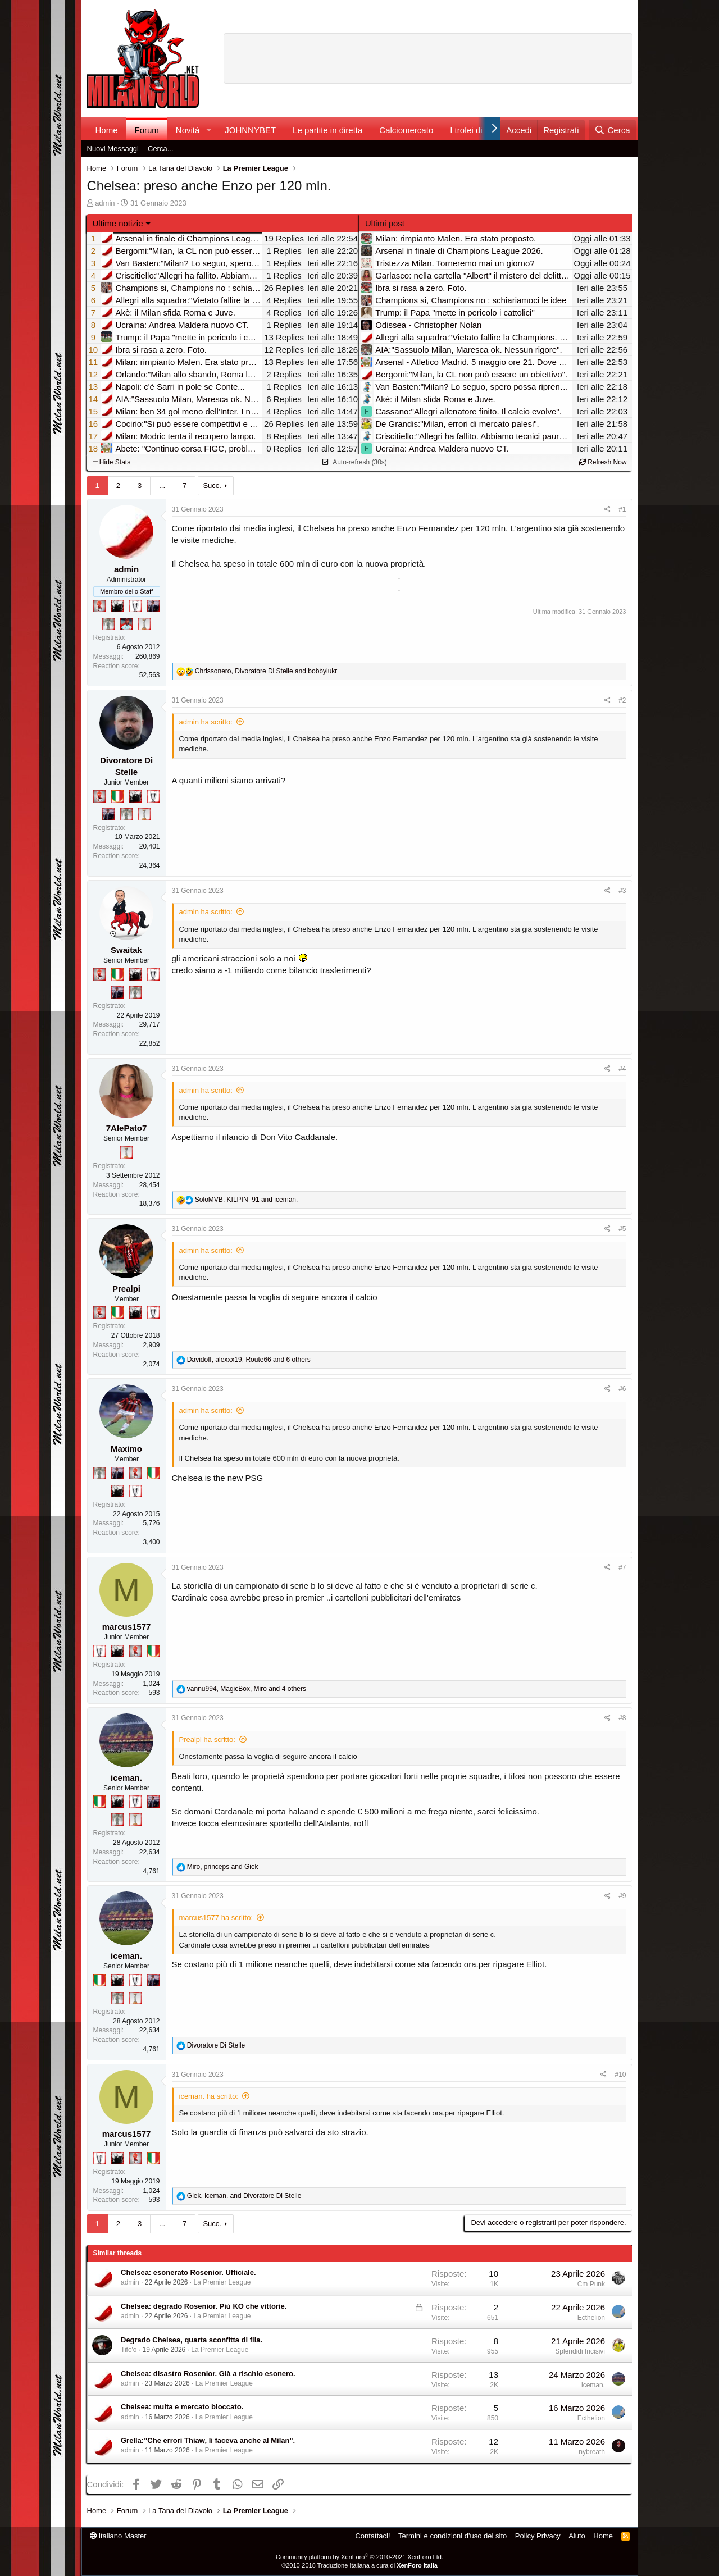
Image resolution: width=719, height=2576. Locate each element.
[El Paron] (117, 606)
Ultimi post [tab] (384, 223)
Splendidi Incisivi (580, 2351)
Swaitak (126, 950)
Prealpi (126, 1288)
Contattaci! (372, 2536)
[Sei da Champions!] (135, 606)
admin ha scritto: (206, 722)
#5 (622, 1229)
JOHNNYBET (250, 130)
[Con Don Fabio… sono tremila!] (153, 606)
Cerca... (161, 148)
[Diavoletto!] (99, 606)
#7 (622, 1567)
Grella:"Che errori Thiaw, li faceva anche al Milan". (208, 2440)
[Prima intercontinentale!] (144, 624)
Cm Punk (591, 2284)
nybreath (592, 2452)
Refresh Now (603, 462)
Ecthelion (591, 2318)
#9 (622, 1896)
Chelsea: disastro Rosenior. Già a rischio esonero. (208, 2373)
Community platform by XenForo (359, 2557)
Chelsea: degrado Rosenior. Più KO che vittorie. (203, 2306)
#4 (622, 1069)
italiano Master (118, 2536)
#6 (622, 1389)
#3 (622, 891)
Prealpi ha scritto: (207, 1739)
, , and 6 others (249, 1360)
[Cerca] (612, 130)
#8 (622, 1718)
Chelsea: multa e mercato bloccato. (182, 2406)
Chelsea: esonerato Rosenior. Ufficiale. (188, 2272)
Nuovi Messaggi (113, 148)
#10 (620, 2074)
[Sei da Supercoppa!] (108, 624)
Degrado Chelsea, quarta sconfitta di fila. (191, 2340)
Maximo (126, 1448)
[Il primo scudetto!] (117, 796)
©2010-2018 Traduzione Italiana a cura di (359, 2565)
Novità (188, 130)
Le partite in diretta (327, 130)
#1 (622, 509)
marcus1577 (126, 1626)
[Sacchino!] (126, 624)
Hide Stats (112, 462)
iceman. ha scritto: (209, 2096)
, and (266, 671)
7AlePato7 (126, 1128)
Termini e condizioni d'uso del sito (452, 2536)
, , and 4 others (246, 1689)
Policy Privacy (538, 2536)
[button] (208, 130)
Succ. (212, 485)
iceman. (126, 1777)
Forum (147, 130)
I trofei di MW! (476, 130)
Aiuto (576, 2536)
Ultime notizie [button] (118, 223)
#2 (622, 700)
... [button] (162, 485)
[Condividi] (607, 509)
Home (106, 130)
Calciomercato (406, 130)
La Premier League (222, 2282)
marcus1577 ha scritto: (216, 1917)
